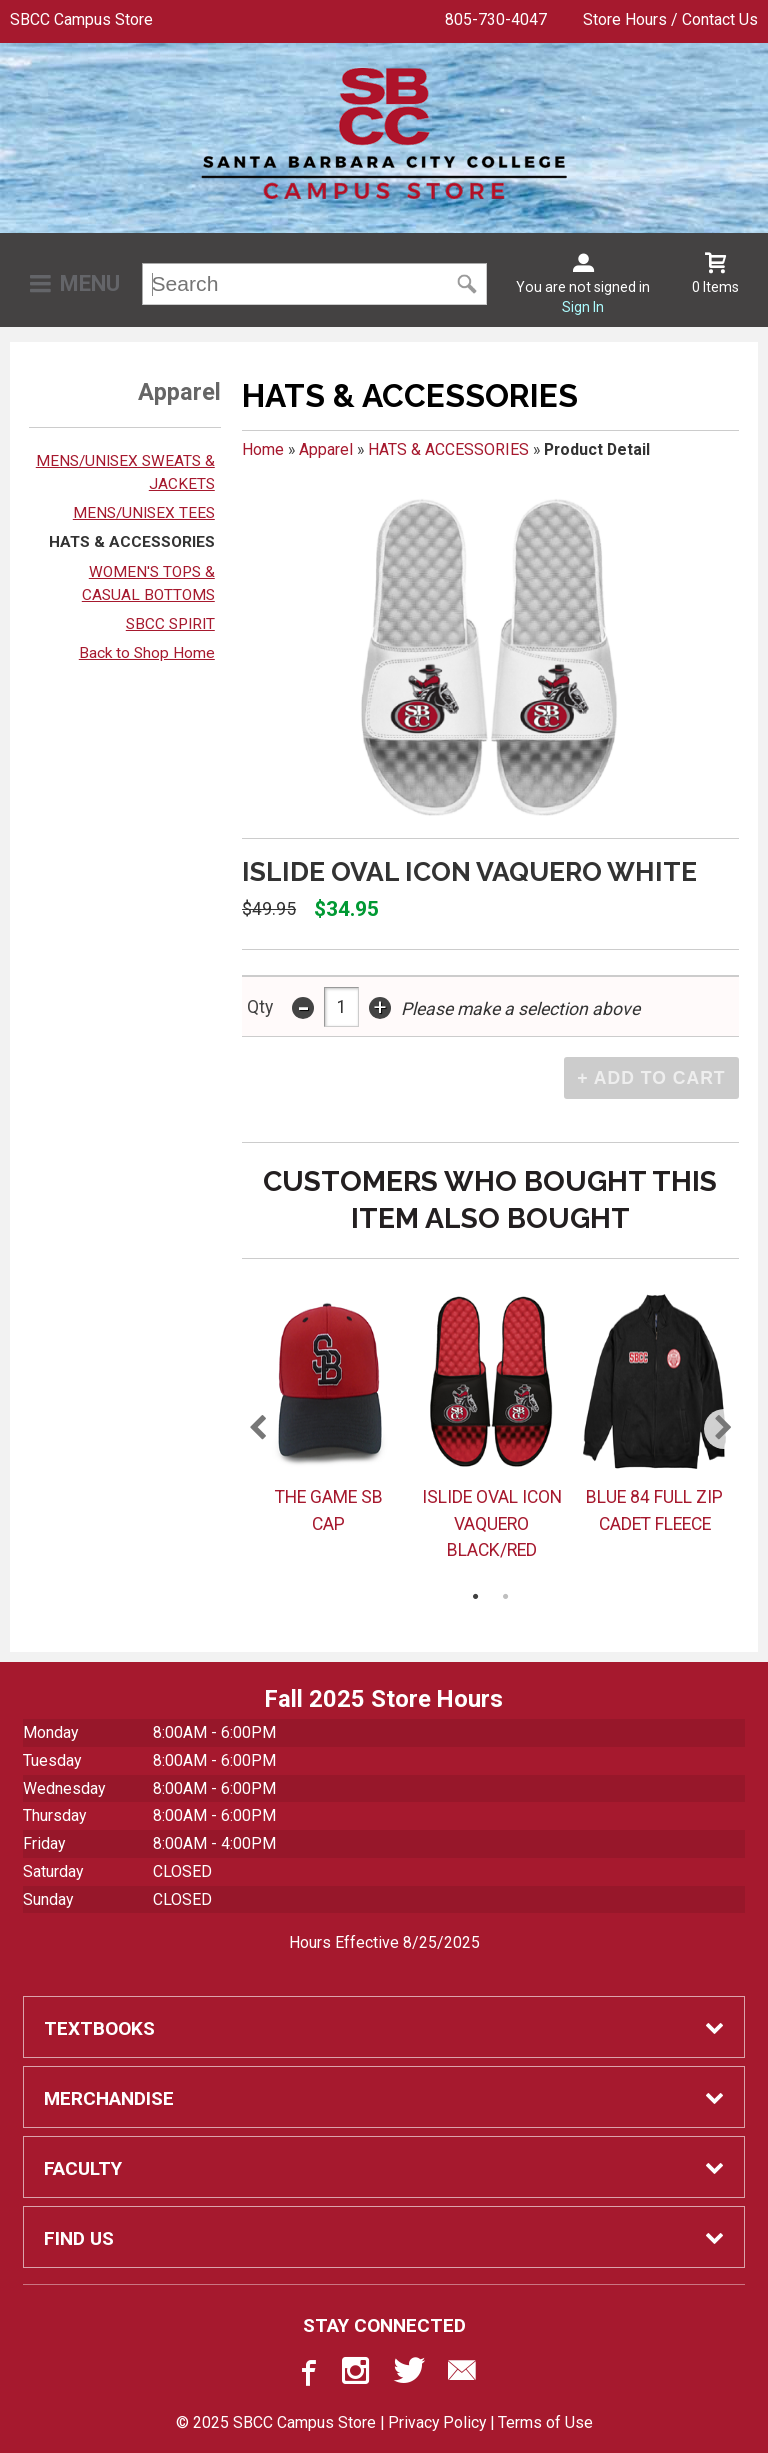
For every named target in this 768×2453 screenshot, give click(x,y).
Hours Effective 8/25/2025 (384, 1942)
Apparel (326, 449)
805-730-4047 (496, 19)
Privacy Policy (437, 2422)
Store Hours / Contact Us (670, 19)
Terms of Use (545, 2422)
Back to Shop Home (147, 653)
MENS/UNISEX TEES (144, 513)
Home (263, 449)
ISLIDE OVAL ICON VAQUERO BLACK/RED (492, 1523)
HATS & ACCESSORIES (132, 542)
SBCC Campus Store (81, 19)
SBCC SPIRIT (170, 624)
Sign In (583, 307)
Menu (90, 283)
